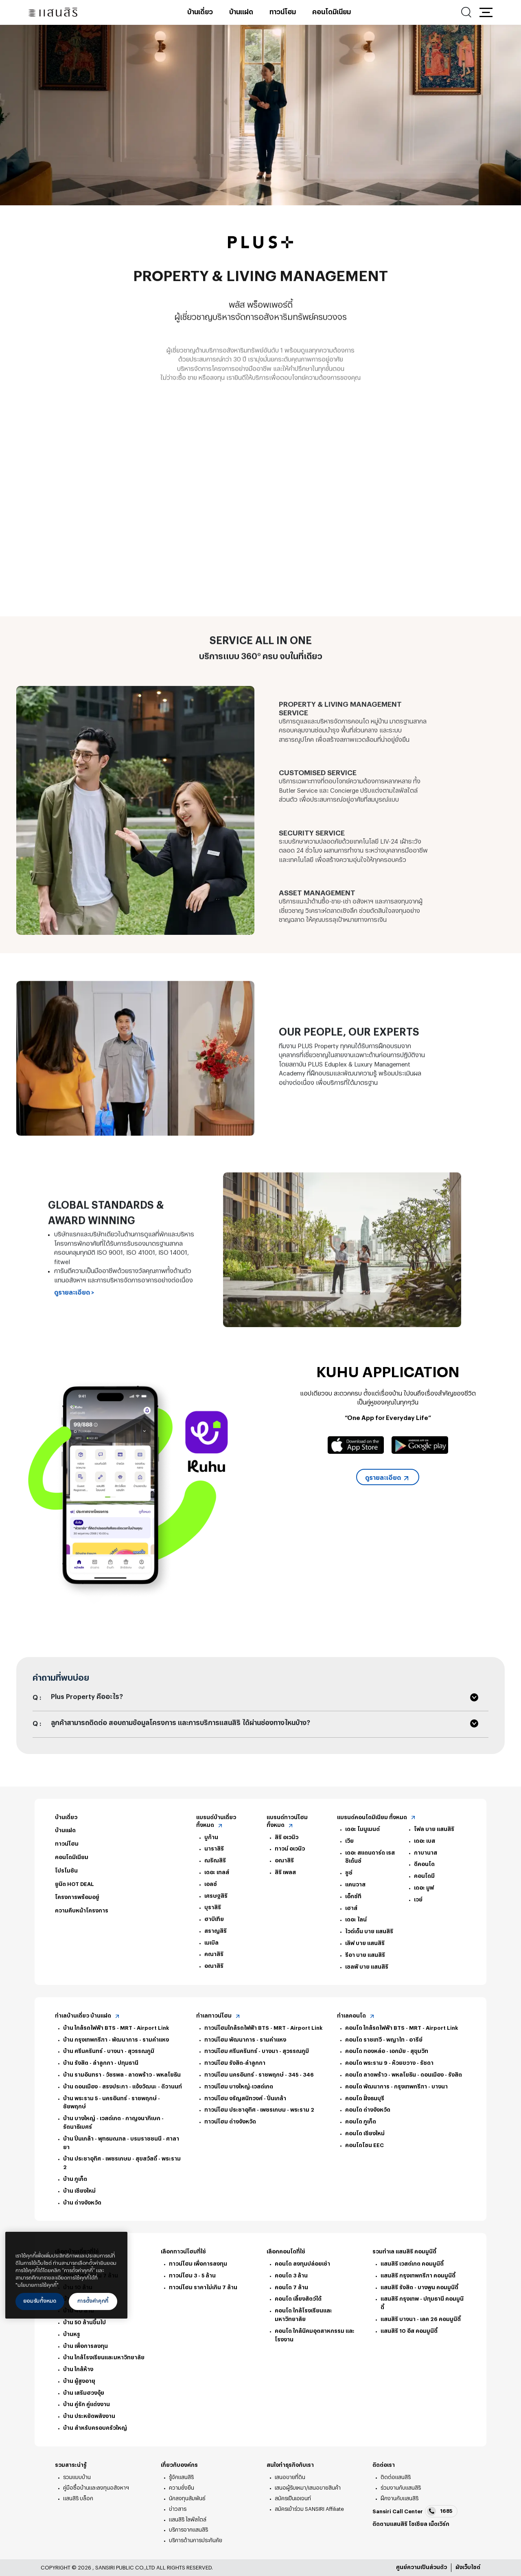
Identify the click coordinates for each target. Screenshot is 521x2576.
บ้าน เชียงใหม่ (79, 2191)
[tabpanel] (260, 115)
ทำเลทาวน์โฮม (218, 2016)
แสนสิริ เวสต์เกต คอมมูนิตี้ (412, 2263)
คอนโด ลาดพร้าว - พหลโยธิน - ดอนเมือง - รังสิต (403, 2074)
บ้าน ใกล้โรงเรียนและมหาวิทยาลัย (103, 2357)
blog (440, 2535)
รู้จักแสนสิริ (181, 2477)
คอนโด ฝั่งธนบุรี (364, 2098)
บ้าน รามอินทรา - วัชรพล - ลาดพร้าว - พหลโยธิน (122, 2074)
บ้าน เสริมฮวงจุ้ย (83, 2393)
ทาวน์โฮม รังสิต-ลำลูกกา (234, 2063)
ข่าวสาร (177, 2509)
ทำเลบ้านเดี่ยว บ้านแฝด (87, 2016)
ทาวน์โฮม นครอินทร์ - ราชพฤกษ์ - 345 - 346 (259, 2074)
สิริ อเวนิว (286, 1837)
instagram (399, 2535)
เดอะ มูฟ (424, 1887)
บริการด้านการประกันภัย (195, 2540)
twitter (388, 2535)
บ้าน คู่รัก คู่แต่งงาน (86, 2404)
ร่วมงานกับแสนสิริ (401, 2487)
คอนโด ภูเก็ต (360, 2121)
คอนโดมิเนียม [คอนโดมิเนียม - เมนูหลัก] (331, 12)
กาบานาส (425, 1852)
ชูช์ (348, 1872)
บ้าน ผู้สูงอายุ (79, 2381)
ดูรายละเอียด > (74, 1327)
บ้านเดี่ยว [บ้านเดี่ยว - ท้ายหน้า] (66, 1817)
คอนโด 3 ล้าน (291, 2275)
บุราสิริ (212, 1907)
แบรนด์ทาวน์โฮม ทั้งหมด (287, 1822)
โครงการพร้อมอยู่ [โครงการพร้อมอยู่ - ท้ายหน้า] (77, 1897)
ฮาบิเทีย (214, 1919)
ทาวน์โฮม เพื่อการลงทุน (198, 2263)
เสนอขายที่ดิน (290, 2477)
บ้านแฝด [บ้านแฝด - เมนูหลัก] (241, 12)
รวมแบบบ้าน (77, 2477)
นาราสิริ (214, 1848)
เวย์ (418, 1899)
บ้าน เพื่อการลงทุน (85, 2346)
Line (424, 2535)
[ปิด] (117, 2244)
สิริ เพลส (285, 1872)
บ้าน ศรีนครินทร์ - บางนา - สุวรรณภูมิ (108, 2051)
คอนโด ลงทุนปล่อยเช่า (302, 2263)
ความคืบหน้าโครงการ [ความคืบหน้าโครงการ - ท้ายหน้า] (81, 1910)
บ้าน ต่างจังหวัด (82, 2202)
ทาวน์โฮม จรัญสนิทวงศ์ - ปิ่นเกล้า (245, 2098)
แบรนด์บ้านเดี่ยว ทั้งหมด (216, 1822)
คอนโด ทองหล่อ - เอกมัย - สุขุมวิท (386, 2051)
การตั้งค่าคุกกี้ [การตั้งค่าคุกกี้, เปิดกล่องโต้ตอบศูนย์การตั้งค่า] (93, 2301)
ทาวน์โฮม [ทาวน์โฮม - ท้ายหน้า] (67, 1843)
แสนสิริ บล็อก (78, 2498)
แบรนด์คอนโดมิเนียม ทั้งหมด (376, 1817)
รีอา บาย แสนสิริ (365, 1955)
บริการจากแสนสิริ (188, 2529)
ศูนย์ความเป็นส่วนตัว (421, 2567)
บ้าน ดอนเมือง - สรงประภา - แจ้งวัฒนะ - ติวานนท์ (122, 2086)
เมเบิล (211, 1942)
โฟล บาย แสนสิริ (434, 1829)
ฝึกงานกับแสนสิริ (399, 2498)
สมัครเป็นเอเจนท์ (293, 2498)
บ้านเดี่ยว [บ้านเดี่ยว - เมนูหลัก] (200, 12)
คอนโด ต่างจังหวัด (367, 2109)
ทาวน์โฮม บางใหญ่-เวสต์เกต (238, 2086)
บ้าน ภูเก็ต (75, 2179)
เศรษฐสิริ (216, 1896)
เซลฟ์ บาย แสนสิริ (366, 1966)
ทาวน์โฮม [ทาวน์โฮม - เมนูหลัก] (282, 12)
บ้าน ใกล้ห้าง (78, 2369)
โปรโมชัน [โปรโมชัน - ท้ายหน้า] (66, 1870)
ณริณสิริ (215, 1860)
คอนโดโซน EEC (364, 2145)
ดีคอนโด (424, 1864)
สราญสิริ (215, 1931)
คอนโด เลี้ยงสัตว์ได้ (298, 2298)
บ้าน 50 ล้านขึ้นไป (84, 2322)
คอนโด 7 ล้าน (291, 2287)
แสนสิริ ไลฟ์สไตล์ (187, 2519)
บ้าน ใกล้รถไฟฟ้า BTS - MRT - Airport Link (116, 2028)
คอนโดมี (424, 1876)
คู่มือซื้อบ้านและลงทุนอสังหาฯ (96, 2487)
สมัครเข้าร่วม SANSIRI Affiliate (309, 2509)
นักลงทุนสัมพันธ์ (187, 2498)
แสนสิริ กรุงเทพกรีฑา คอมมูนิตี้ (418, 2275)
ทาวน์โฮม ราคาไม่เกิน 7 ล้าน (203, 2287)
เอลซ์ (210, 1884)
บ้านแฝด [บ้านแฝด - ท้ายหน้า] (65, 1830)
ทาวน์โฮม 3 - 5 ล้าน (192, 2275)
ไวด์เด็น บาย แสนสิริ (369, 1931)
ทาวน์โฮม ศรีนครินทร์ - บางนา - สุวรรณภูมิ (256, 2051)
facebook (376, 2535)
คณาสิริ (213, 1954)
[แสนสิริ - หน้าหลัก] (52, 12)
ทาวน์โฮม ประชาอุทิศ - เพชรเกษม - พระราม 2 (259, 2109)
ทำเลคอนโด (356, 2016)
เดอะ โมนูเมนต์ (362, 1829)
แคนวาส (355, 1884)
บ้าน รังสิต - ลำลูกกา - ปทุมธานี (100, 2063)
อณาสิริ (213, 1966)
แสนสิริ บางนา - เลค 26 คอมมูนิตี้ (421, 2319)
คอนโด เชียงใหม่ (365, 2133)
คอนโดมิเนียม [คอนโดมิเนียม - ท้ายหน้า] (71, 1857)
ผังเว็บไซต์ (467, 2567)
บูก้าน (211, 1837)
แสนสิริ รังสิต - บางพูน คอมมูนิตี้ (419, 2287)
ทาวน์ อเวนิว (290, 1848)
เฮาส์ (351, 1908)
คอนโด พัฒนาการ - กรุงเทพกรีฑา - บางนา (396, 2086)
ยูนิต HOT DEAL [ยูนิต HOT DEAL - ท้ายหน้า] (74, 1884)
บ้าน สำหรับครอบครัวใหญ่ (95, 2428)
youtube (411, 2535)
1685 (439, 2511)
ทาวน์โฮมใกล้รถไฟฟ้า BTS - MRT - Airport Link (263, 2028)
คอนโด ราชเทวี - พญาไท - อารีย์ (383, 2039)
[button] (486, 12)
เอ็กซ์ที (353, 1896)
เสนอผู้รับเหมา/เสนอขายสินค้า (308, 2487)
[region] (66, 2275)
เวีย (349, 1841)
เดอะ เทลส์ (216, 1872)
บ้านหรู (71, 2334)
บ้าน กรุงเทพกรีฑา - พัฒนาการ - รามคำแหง (116, 2039)
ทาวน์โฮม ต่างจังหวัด (230, 2121)
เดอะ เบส (424, 1841)
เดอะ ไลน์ (356, 1919)
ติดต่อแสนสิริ (396, 2477)
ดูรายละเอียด (387, 1478)
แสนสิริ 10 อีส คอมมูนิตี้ (409, 2331)
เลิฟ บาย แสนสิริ (365, 1943)
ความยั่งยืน (181, 2487)
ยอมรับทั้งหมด (40, 2301)
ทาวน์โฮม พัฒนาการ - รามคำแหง (245, 2039)
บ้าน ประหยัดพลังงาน (89, 2416)
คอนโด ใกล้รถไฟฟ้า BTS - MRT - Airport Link (401, 2028)
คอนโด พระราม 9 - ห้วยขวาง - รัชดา (389, 2063)
